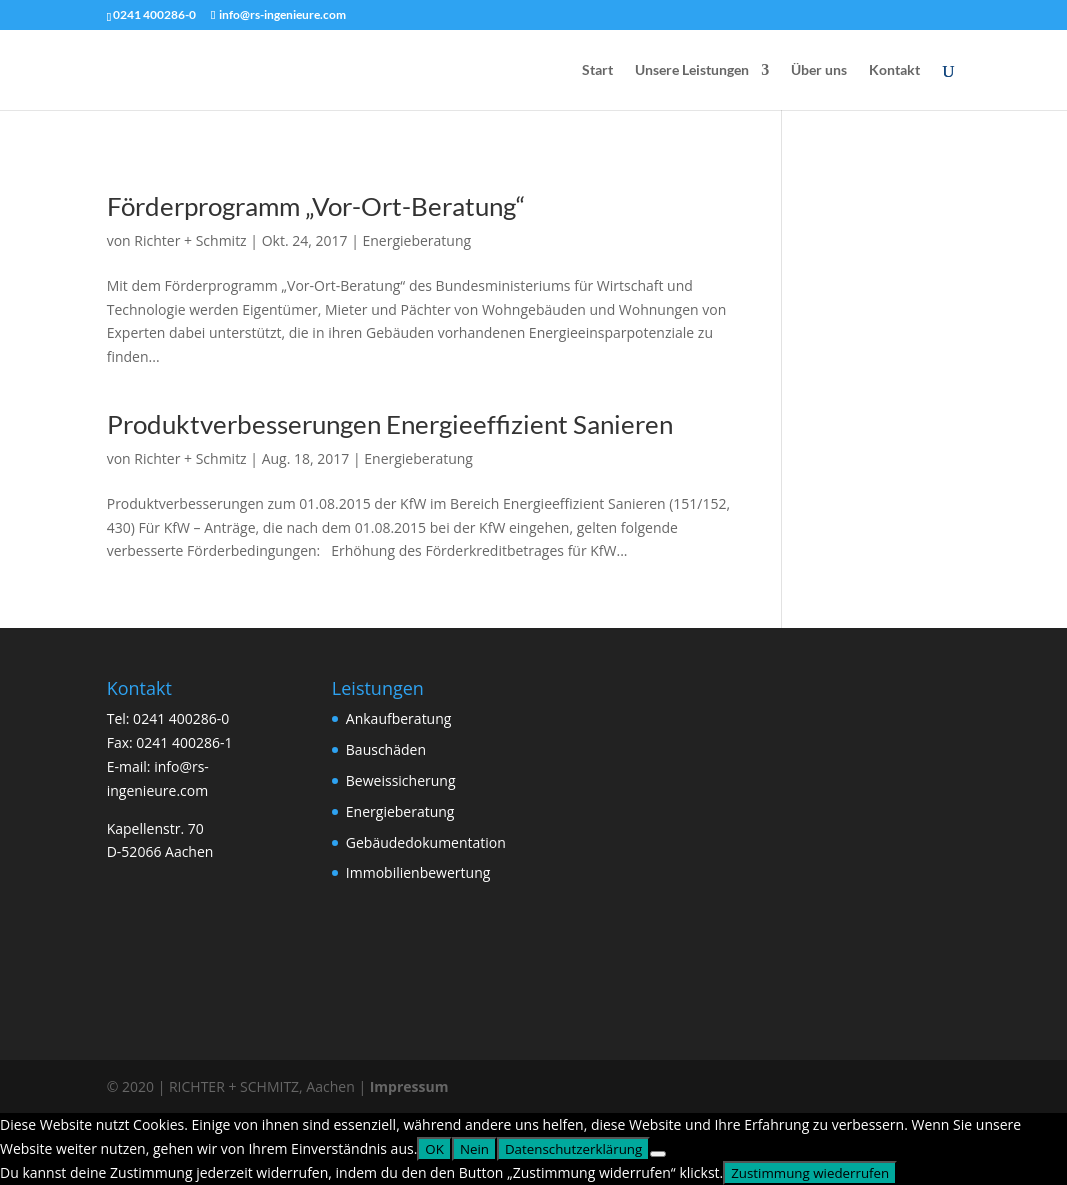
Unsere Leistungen (692, 70)
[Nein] (658, 1154)
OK (434, 1149)
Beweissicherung (401, 780)
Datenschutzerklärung (573, 1149)
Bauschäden (386, 749)
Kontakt (894, 70)
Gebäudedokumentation (426, 842)
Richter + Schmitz (190, 240)
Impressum (409, 1086)
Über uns (819, 70)
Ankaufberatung (399, 718)
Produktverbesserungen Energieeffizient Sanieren (390, 424)
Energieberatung (416, 240)
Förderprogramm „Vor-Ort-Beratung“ (316, 206)
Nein (474, 1149)
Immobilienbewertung (418, 872)
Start (597, 70)
